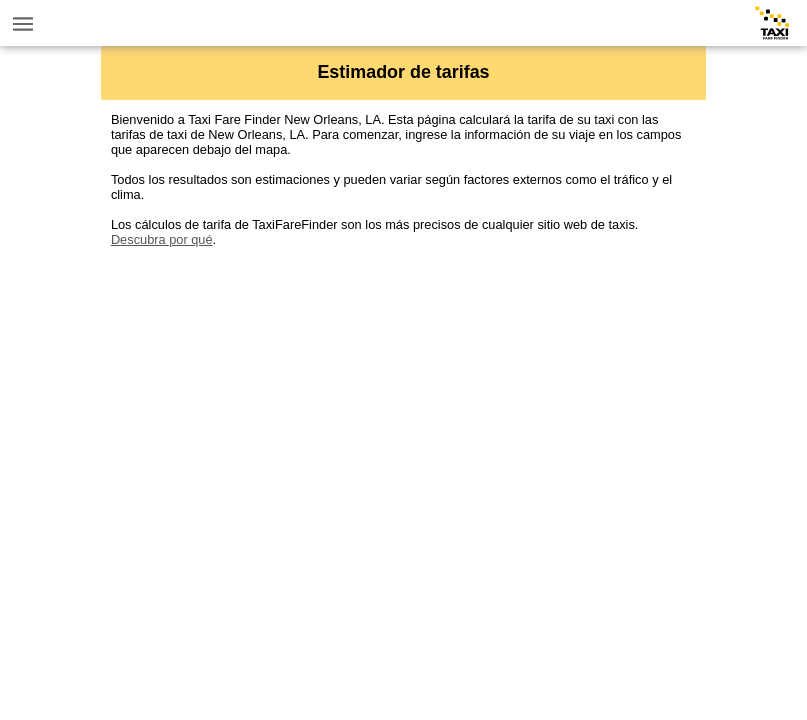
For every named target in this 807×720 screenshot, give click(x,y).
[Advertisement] (403, 387)
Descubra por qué (162, 239)
